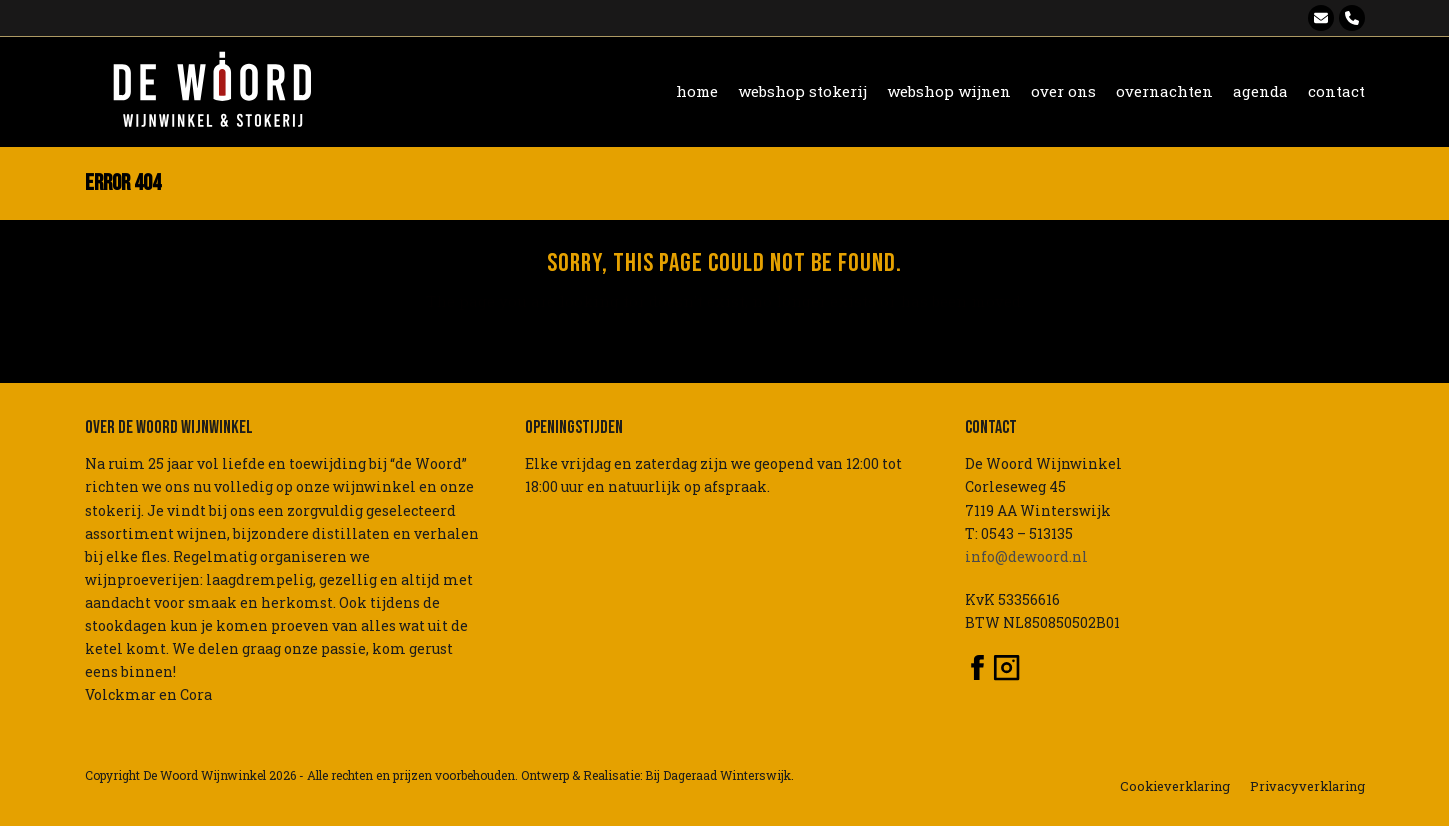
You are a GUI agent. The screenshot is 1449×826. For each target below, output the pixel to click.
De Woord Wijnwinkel (204, 775)
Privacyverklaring (1307, 786)
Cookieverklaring (1175, 786)
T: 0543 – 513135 (1019, 533)
